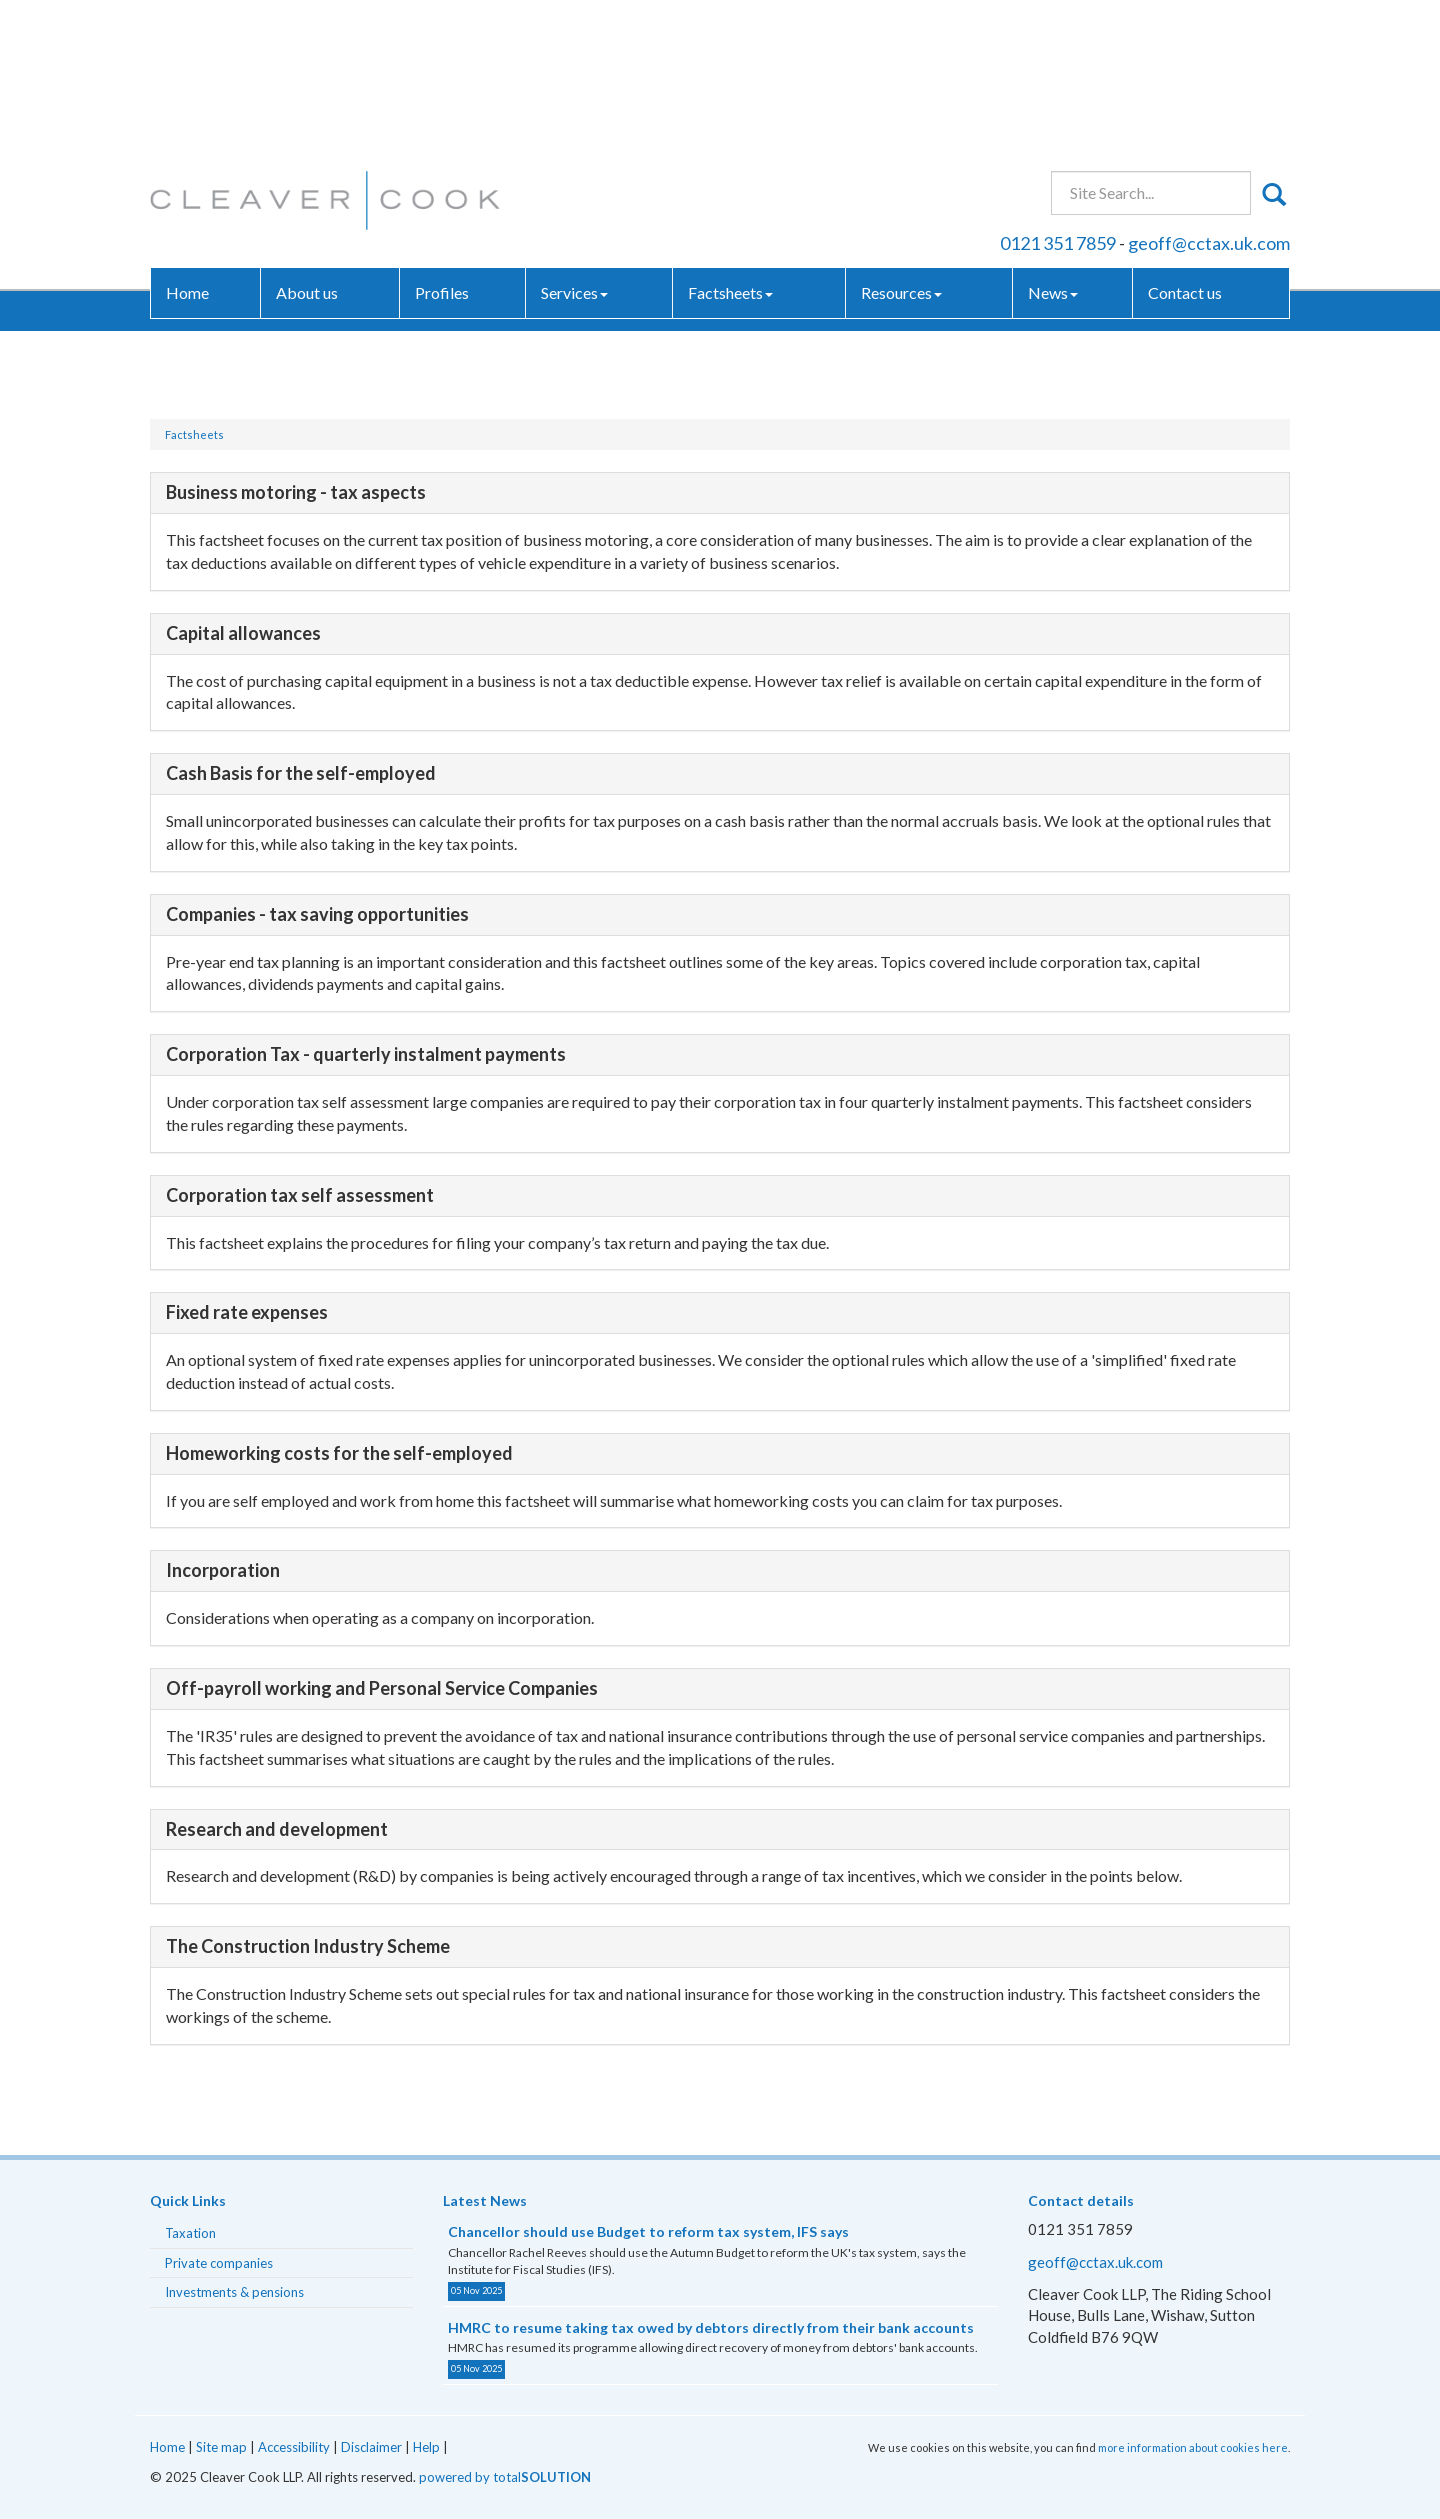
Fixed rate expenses (247, 1312)
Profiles (442, 144)
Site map (221, 2447)
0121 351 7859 (1058, 94)
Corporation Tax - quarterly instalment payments (366, 1054)
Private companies (219, 2263)
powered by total (505, 2477)
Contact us (1185, 144)
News (1053, 144)
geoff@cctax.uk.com (1209, 94)
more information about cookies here (1193, 2447)
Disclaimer (371, 2447)
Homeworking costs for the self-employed (339, 1453)
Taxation (190, 2233)
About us (307, 144)
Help (426, 2447)
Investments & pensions (234, 2292)
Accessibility (294, 2447)
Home (187, 144)
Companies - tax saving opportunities (317, 914)
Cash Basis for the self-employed (301, 773)
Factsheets (730, 144)
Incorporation (223, 1570)
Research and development (277, 1829)
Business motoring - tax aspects (296, 492)
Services (574, 144)
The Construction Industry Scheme (308, 1946)
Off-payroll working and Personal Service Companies (382, 1688)
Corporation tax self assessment (300, 1195)
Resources (901, 144)
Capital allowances (243, 633)
